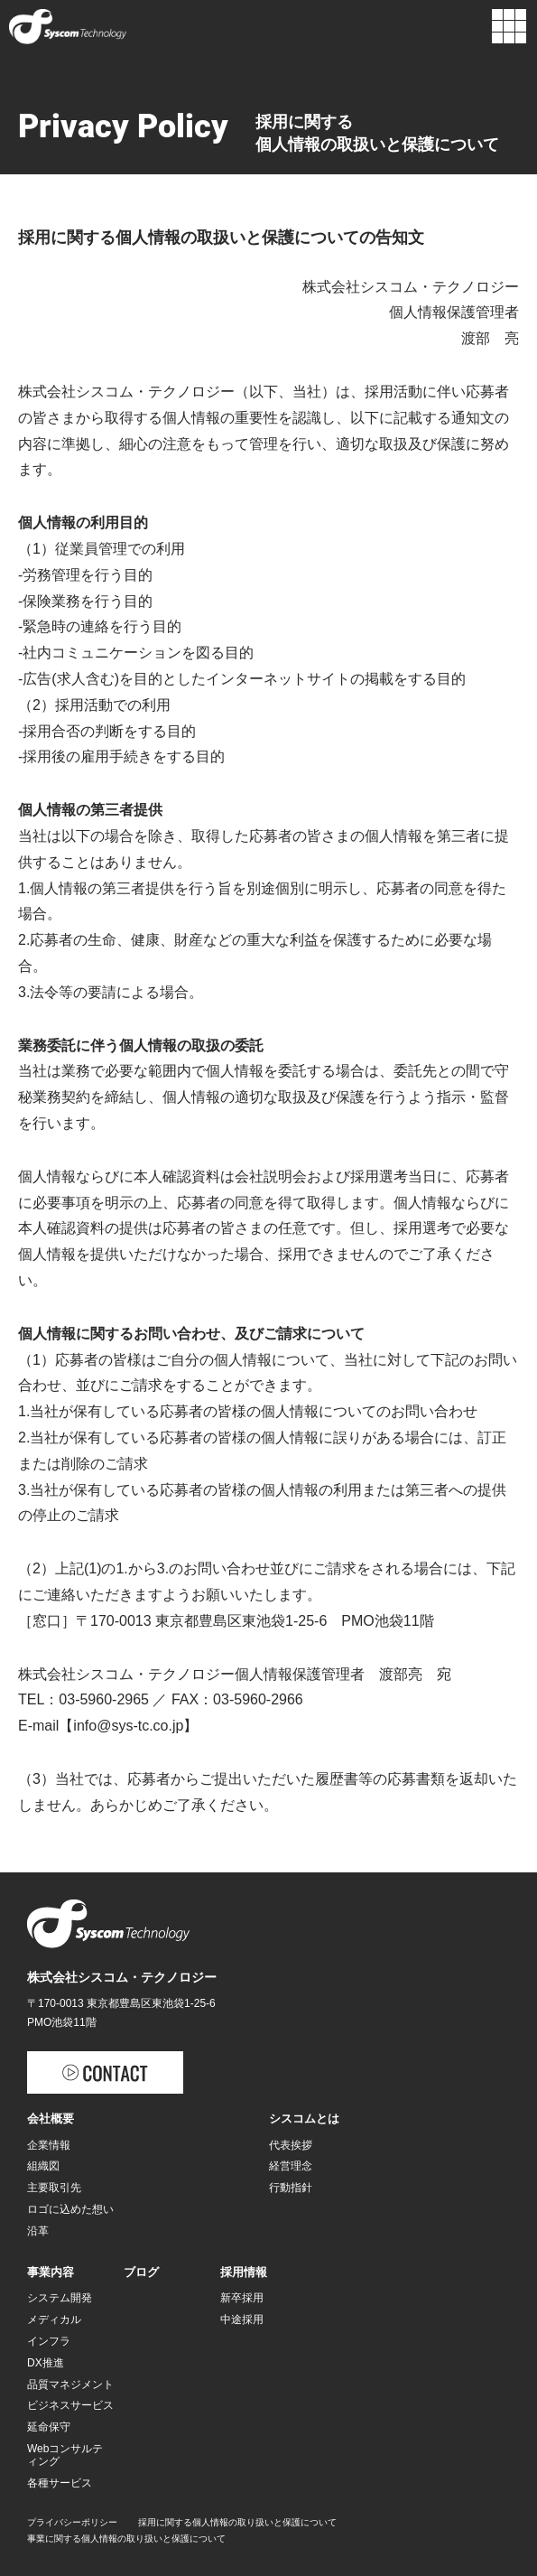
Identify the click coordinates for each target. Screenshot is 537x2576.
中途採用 (242, 2319)
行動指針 (290, 2187)
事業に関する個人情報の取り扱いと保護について (126, 2538)
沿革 (38, 2231)
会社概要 (50, 2118)
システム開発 (59, 2297)
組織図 (43, 2166)
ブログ (141, 2272)
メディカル (54, 2319)
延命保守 (48, 2427)
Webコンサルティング (65, 2455)
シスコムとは (304, 2118)
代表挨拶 (290, 2145)
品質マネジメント (70, 2384)
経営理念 (290, 2166)
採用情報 (243, 2272)
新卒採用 (242, 2297)
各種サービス (59, 2483)
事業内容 (50, 2272)
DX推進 (45, 2363)
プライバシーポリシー (72, 2522)
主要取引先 (54, 2187)
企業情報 (48, 2145)
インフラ (48, 2341)
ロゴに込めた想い (70, 2209)
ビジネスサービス (70, 2405)
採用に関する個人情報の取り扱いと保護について (237, 2522)
